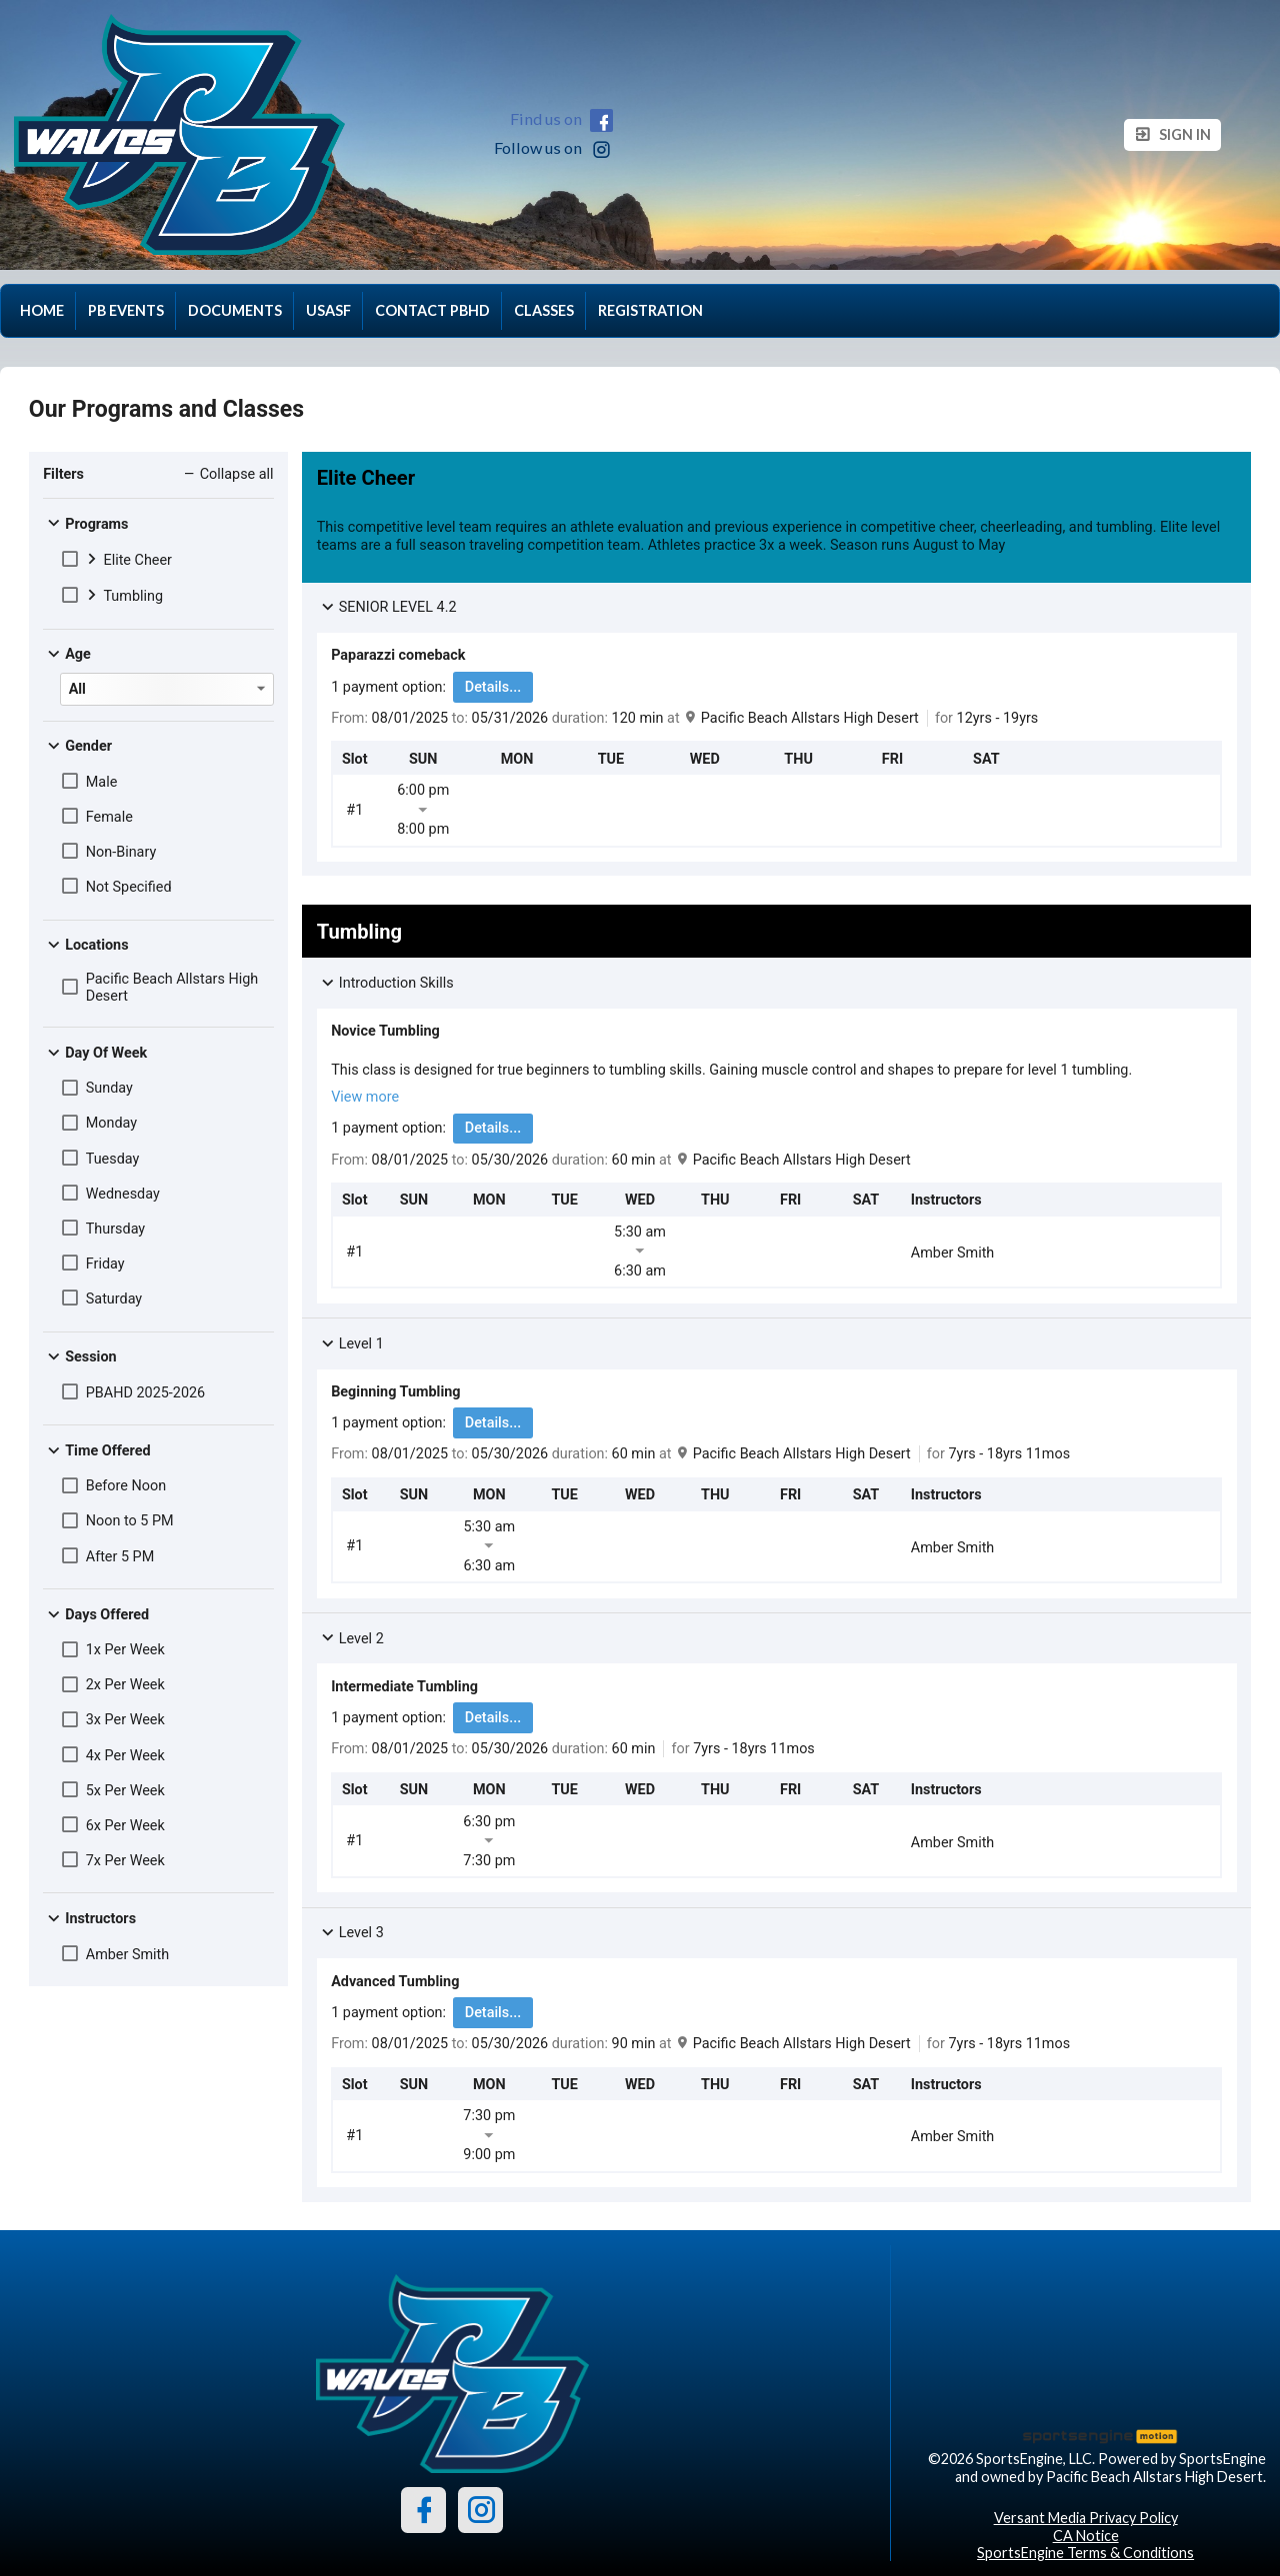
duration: (582, 718)
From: (349, 718)
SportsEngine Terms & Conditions (1085, 2552)
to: (460, 718)
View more (365, 1097)
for (944, 718)
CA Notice (1086, 2535)
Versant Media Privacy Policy (1086, 2517)
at (673, 718)
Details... (493, 687)
